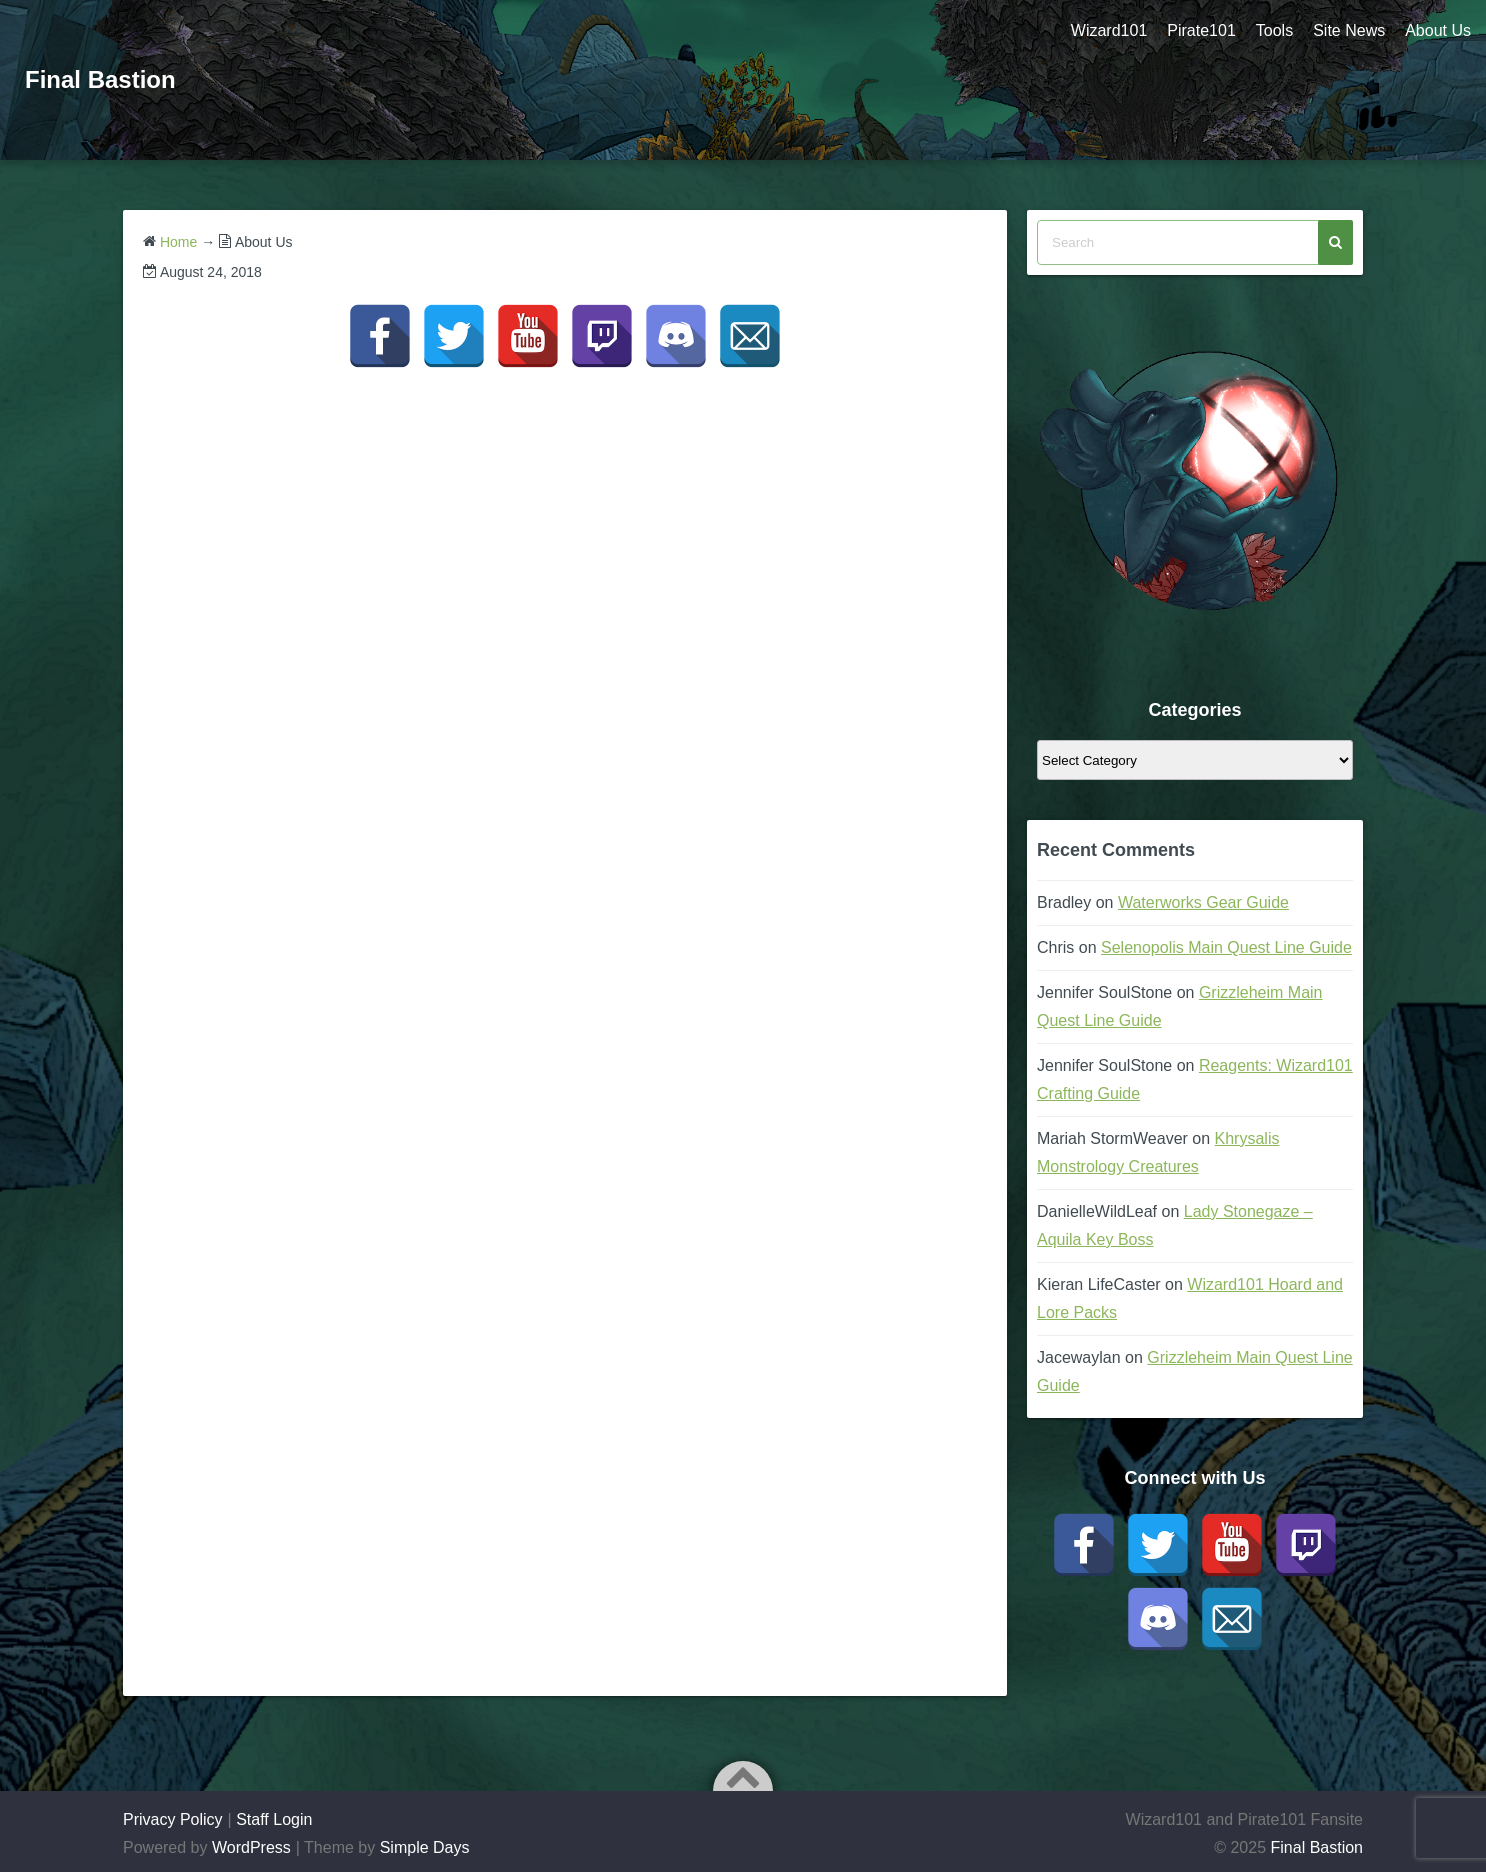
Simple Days (425, 1847)
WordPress (251, 1847)
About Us (1438, 30)
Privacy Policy (173, 1819)
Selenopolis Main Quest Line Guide (1226, 947)
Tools (1274, 30)
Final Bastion (100, 79)
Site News (1349, 30)
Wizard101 (1109, 30)
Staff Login (274, 1819)
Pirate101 (1201, 30)
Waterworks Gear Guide (1203, 902)
